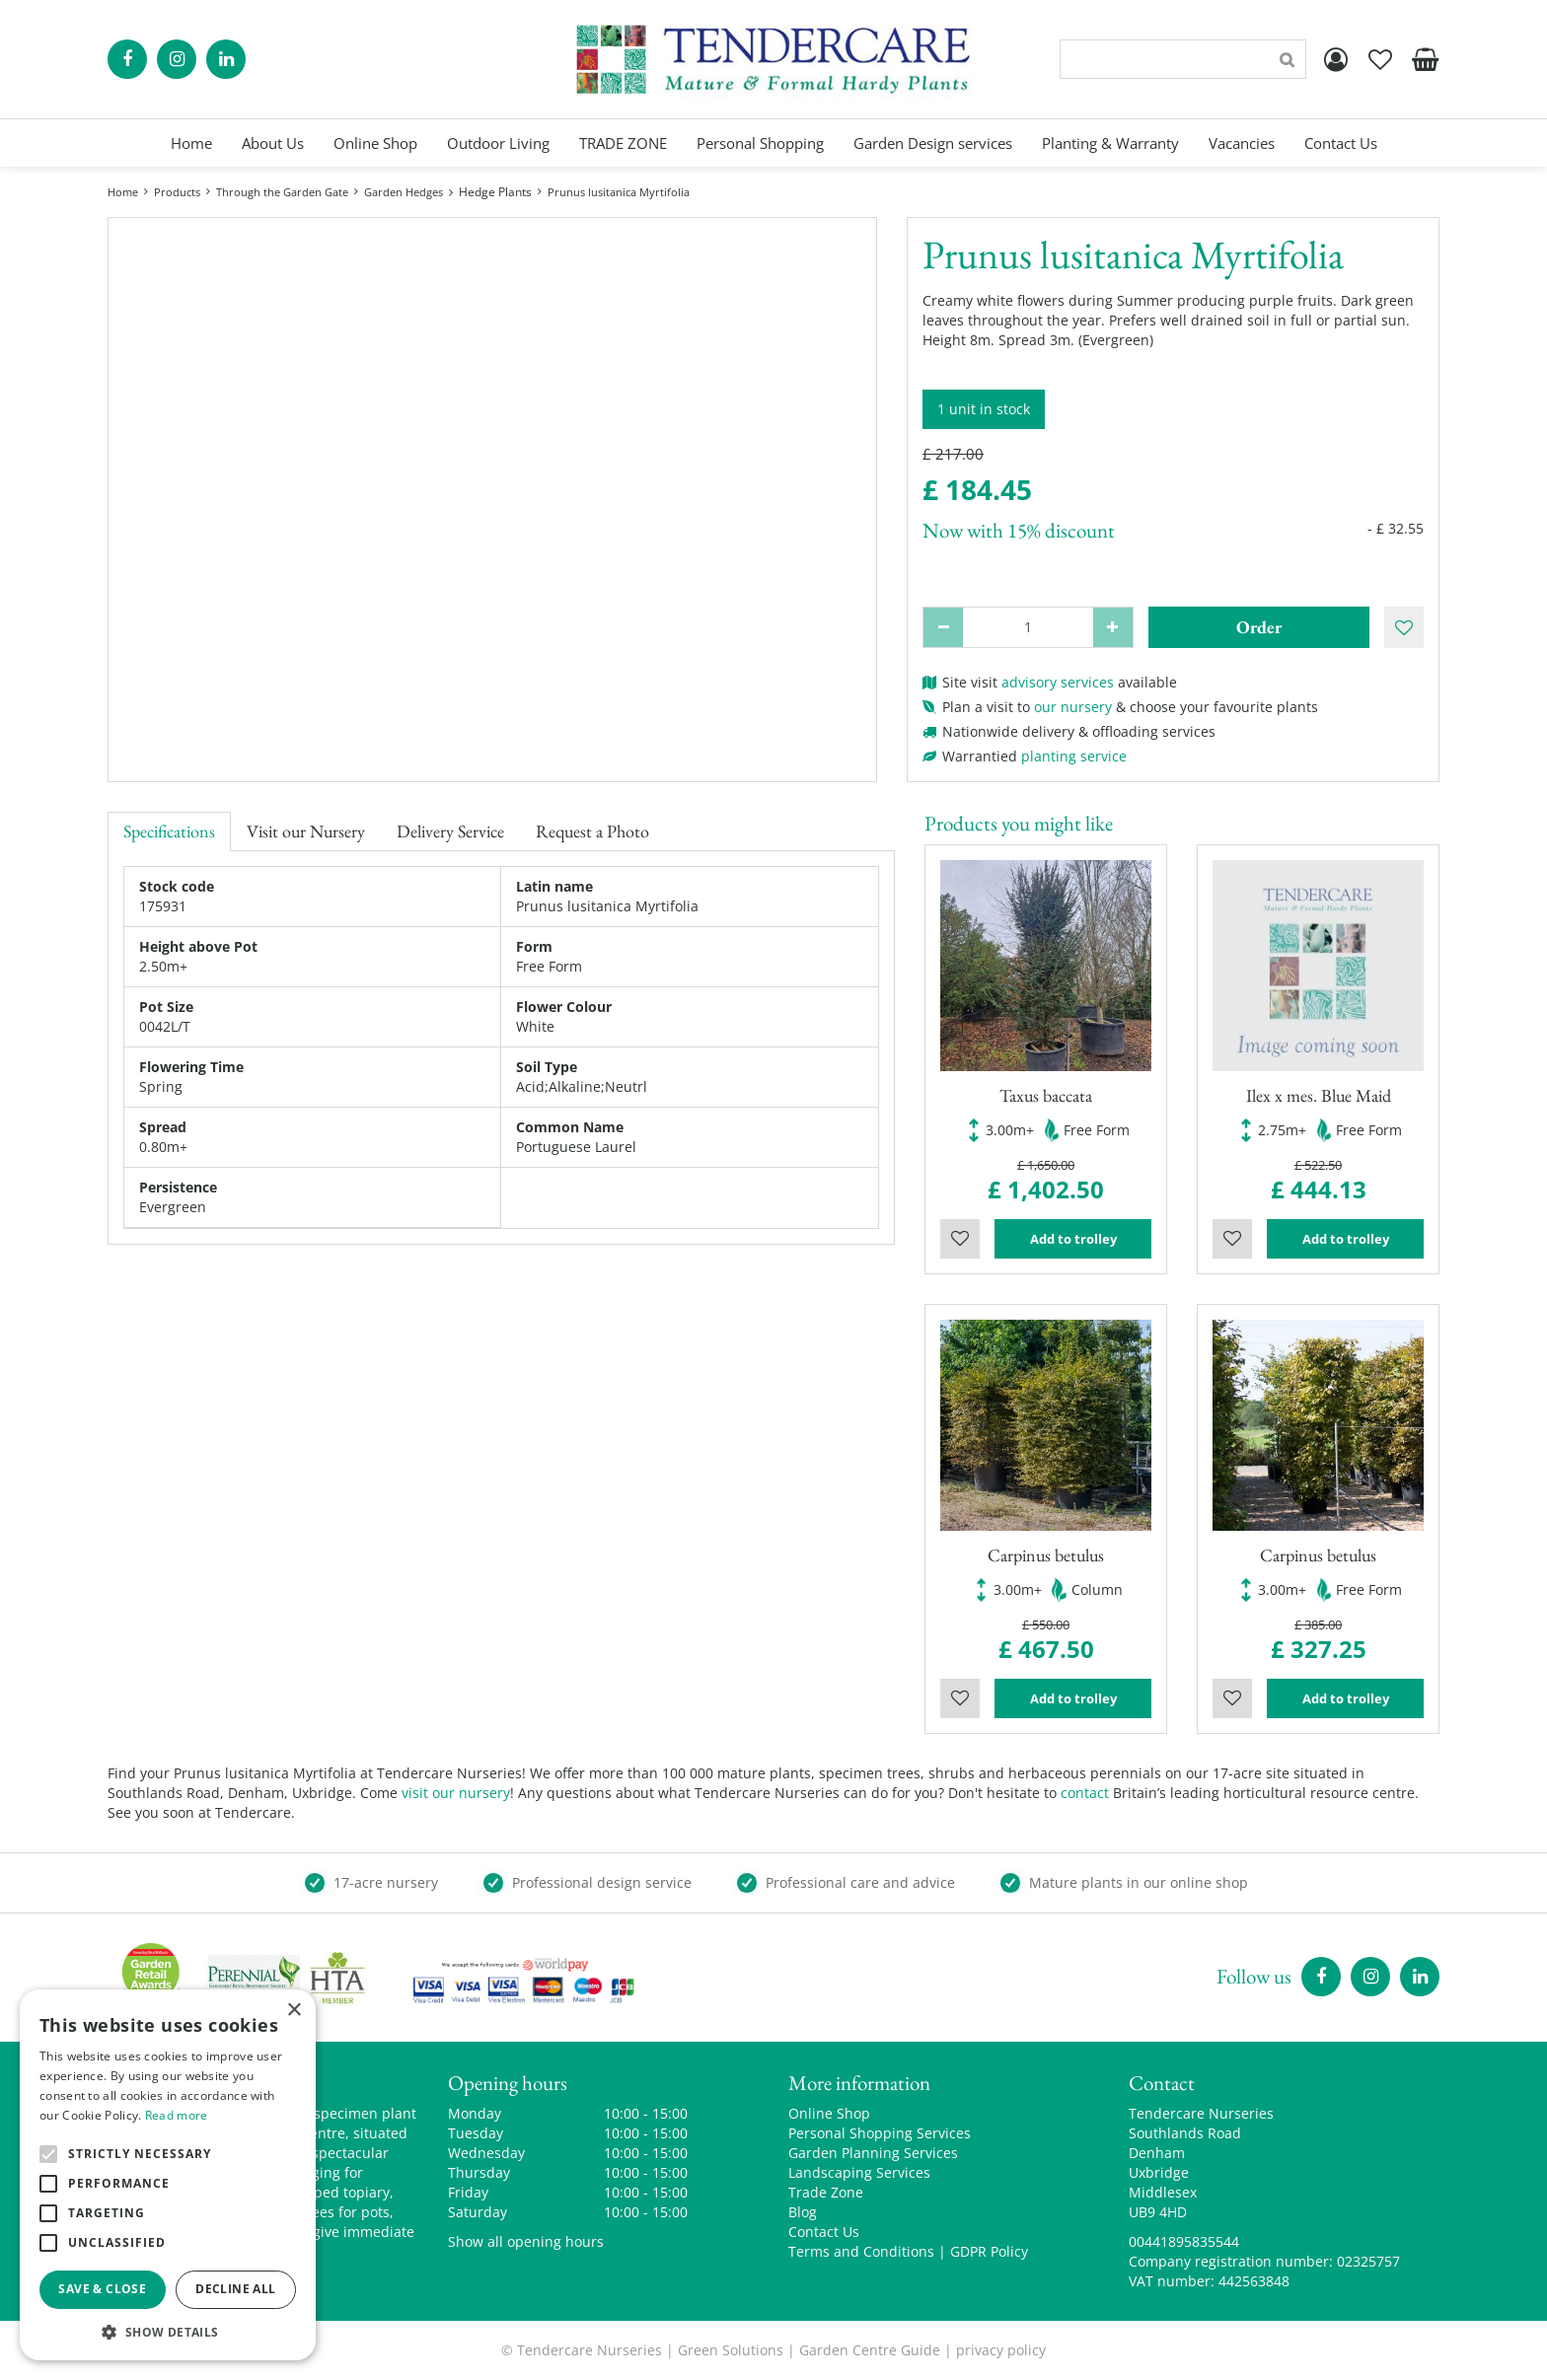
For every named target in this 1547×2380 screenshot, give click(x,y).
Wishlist (960, 1239)
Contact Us (823, 2231)
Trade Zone (825, 2192)
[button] (167, 2331)
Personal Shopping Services (879, 2133)
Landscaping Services (859, 2172)
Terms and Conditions (861, 2251)
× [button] (293, 2010)
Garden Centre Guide (869, 2350)
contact (1085, 1792)
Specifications (169, 831)
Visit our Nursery (306, 831)
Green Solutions (730, 2350)
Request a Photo (592, 831)
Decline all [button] (235, 2288)
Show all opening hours (526, 2241)
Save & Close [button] (102, 2288)
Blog (802, 2211)
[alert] (168, 2174)
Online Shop (829, 2113)
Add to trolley (1073, 1239)
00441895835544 (1184, 2241)
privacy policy (1001, 2350)
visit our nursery (456, 1792)
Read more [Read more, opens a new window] (176, 2115)
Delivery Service (450, 831)
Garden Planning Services (873, 2152)
